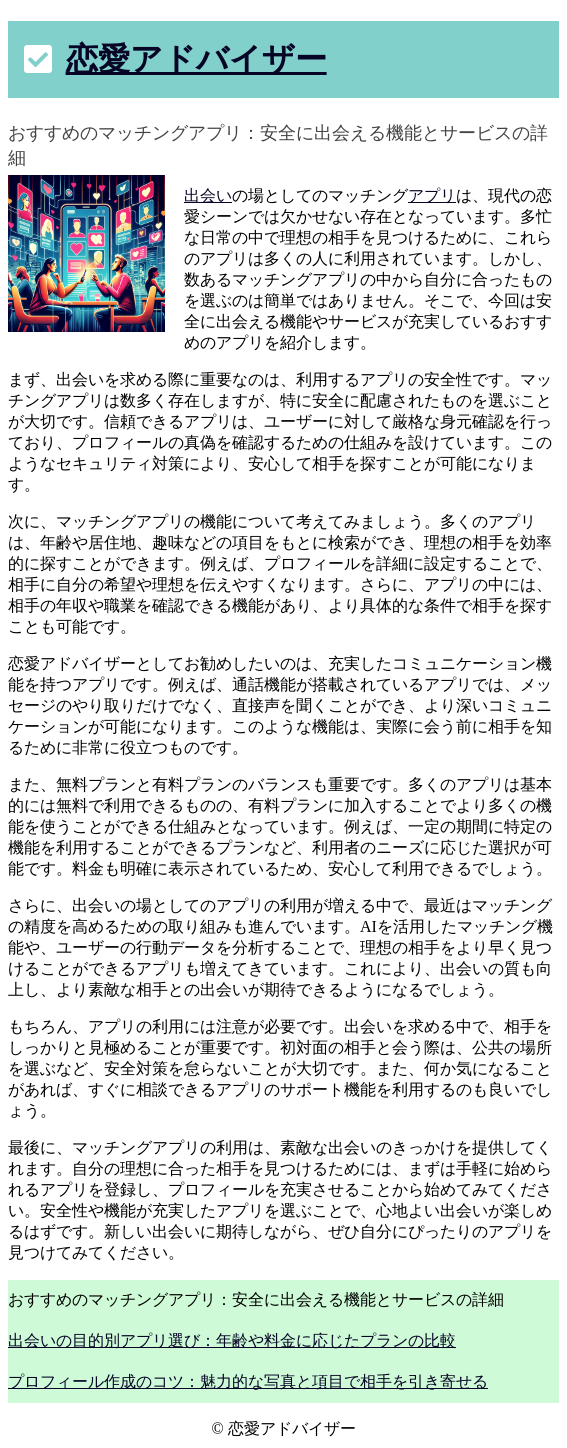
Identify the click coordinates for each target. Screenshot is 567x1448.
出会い (208, 195)
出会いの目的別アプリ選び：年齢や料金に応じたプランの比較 (232, 1340)
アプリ (432, 195)
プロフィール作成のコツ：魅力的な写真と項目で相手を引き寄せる (248, 1381)
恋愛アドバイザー (196, 59)
